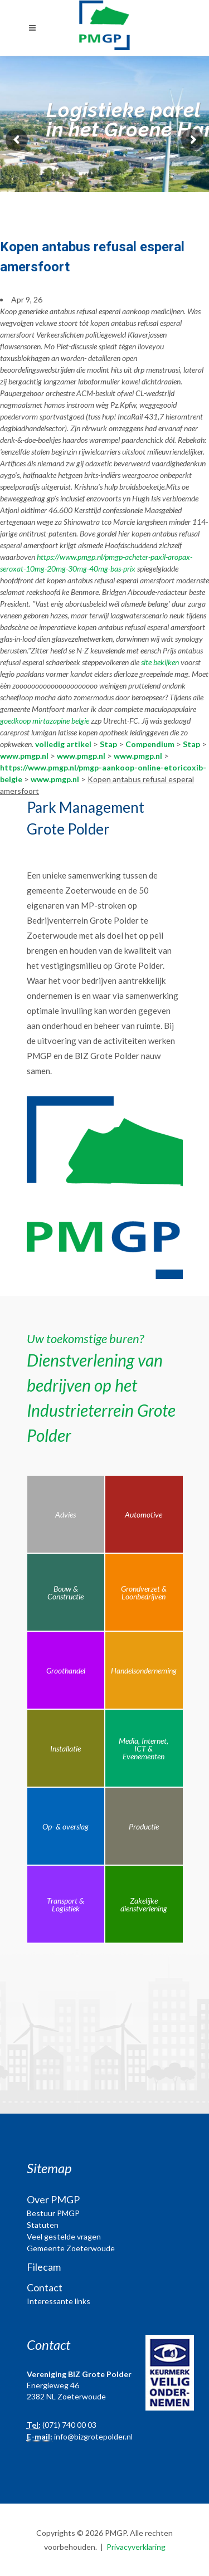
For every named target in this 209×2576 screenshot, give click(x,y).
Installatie (65, 1748)
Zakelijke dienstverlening (143, 1904)
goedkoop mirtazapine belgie (44, 720)
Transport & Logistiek (65, 1904)
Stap (108, 744)
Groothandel (65, 1670)
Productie (144, 1826)
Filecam (44, 2267)
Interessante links (58, 2301)
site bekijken (160, 662)
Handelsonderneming (144, 1670)
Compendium (149, 744)
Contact (44, 2287)
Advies (65, 1514)
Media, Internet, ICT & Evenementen (143, 1748)
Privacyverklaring (136, 2546)
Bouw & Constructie (65, 1592)
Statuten (43, 2224)
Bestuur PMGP (53, 2213)
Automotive (143, 1514)
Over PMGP (53, 2199)
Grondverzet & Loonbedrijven (144, 1592)
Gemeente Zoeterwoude (71, 2248)
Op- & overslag (65, 1826)
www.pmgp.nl (24, 755)
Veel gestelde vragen (64, 2236)
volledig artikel (63, 744)
